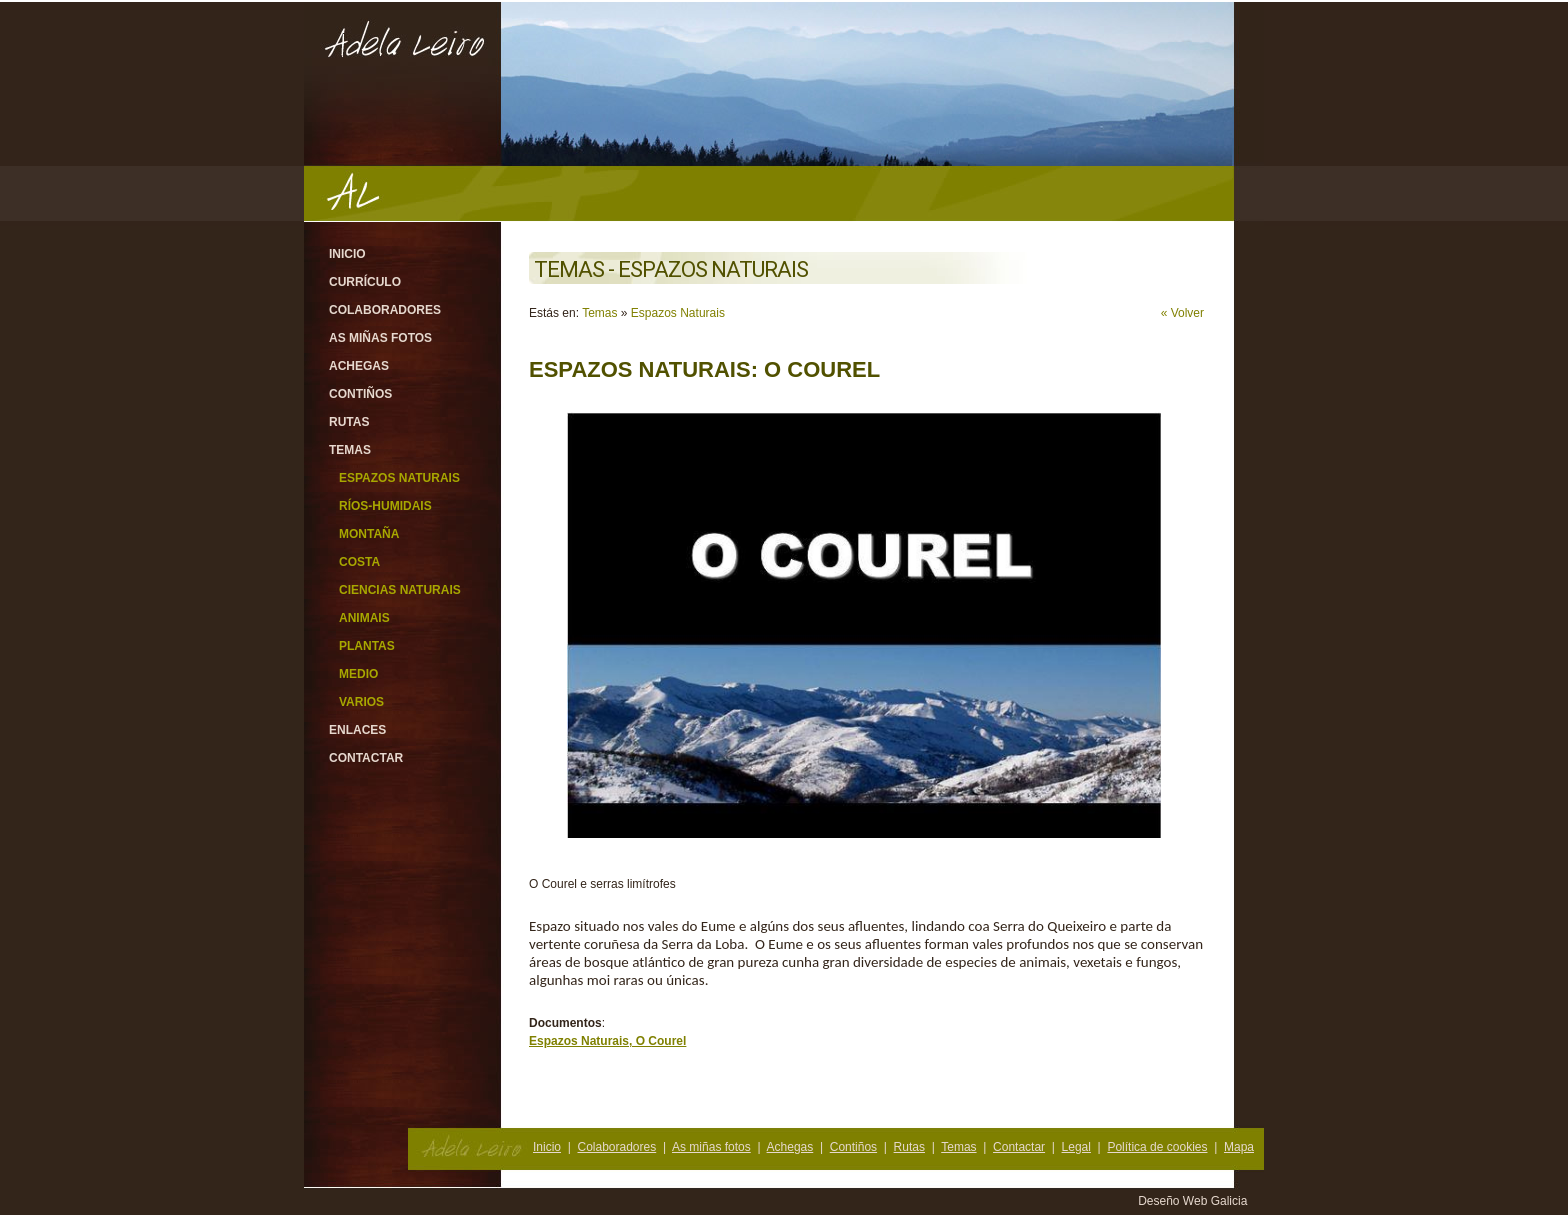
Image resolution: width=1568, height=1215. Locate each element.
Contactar (366, 758)
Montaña (369, 534)
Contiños (360, 394)
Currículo (365, 282)
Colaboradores (385, 310)
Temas (350, 450)
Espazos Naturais (399, 478)
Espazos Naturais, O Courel (607, 1041)
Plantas (367, 646)
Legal (1076, 1147)
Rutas (349, 422)
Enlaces (357, 730)
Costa (359, 562)
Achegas (359, 366)
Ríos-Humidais (385, 506)
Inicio (347, 254)
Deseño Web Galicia (1194, 1201)
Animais (364, 618)
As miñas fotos (380, 338)
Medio (358, 674)
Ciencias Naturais (400, 590)
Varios (361, 702)
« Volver (1182, 313)
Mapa (1239, 1147)
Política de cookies (1157, 1147)
